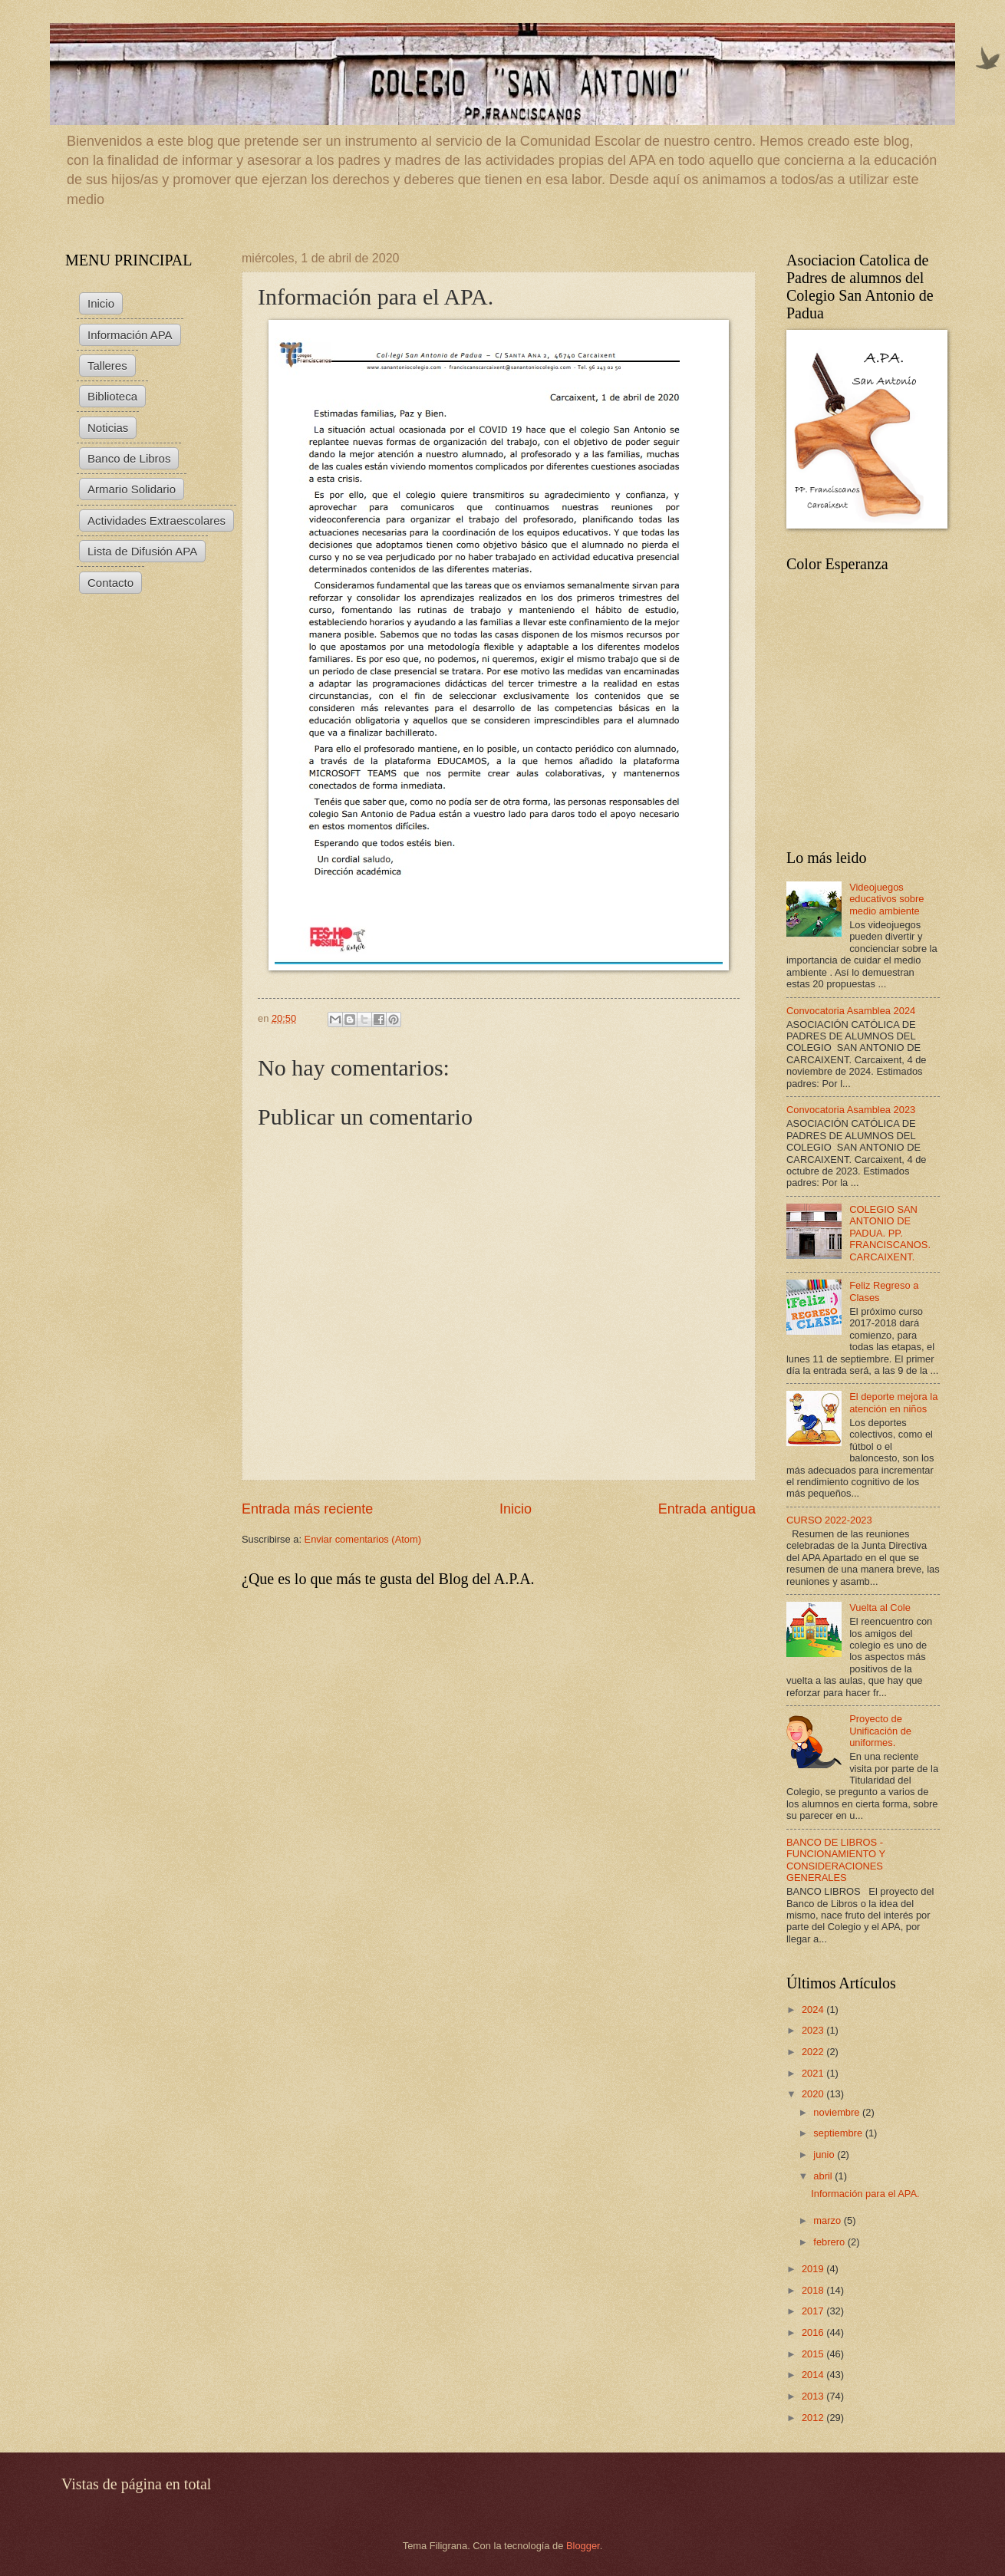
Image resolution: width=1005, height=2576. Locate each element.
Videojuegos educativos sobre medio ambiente (886, 899)
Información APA (130, 334)
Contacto (110, 582)
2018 (814, 2290)
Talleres (107, 365)
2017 (814, 2311)
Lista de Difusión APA (142, 551)
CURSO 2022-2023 (829, 1520)
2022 (814, 2051)
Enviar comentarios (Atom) (363, 1539)
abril (824, 2176)
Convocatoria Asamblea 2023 (850, 1109)
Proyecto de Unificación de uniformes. (880, 1730)
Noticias (107, 427)
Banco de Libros (128, 458)
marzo (828, 2220)
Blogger (583, 2545)
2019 (814, 2269)
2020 (814, 2094)
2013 (814, 2396)
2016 (814, 2332)
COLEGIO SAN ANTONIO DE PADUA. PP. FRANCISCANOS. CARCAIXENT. (890, 1233)
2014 (814, 2374)
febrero (830, 2242)
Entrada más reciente (307, 1509)
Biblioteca (112, 396)
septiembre (839, 2133)
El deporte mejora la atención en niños (893, 1402)
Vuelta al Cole (880, 1607)
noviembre (837, 2112)
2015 (814, 2354)
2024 (814, 2009)
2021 (814, 2073)
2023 (814, 2030)
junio (825, 2154)
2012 (814, 2417)
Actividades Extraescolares (156, 520)
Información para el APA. (865, 2193)
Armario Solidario (131, 489)
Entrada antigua (707, 1509)
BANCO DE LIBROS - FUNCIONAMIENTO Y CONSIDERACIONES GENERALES (835, 1859)
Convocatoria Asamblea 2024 (850, 1010)
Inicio (515, 1509)
